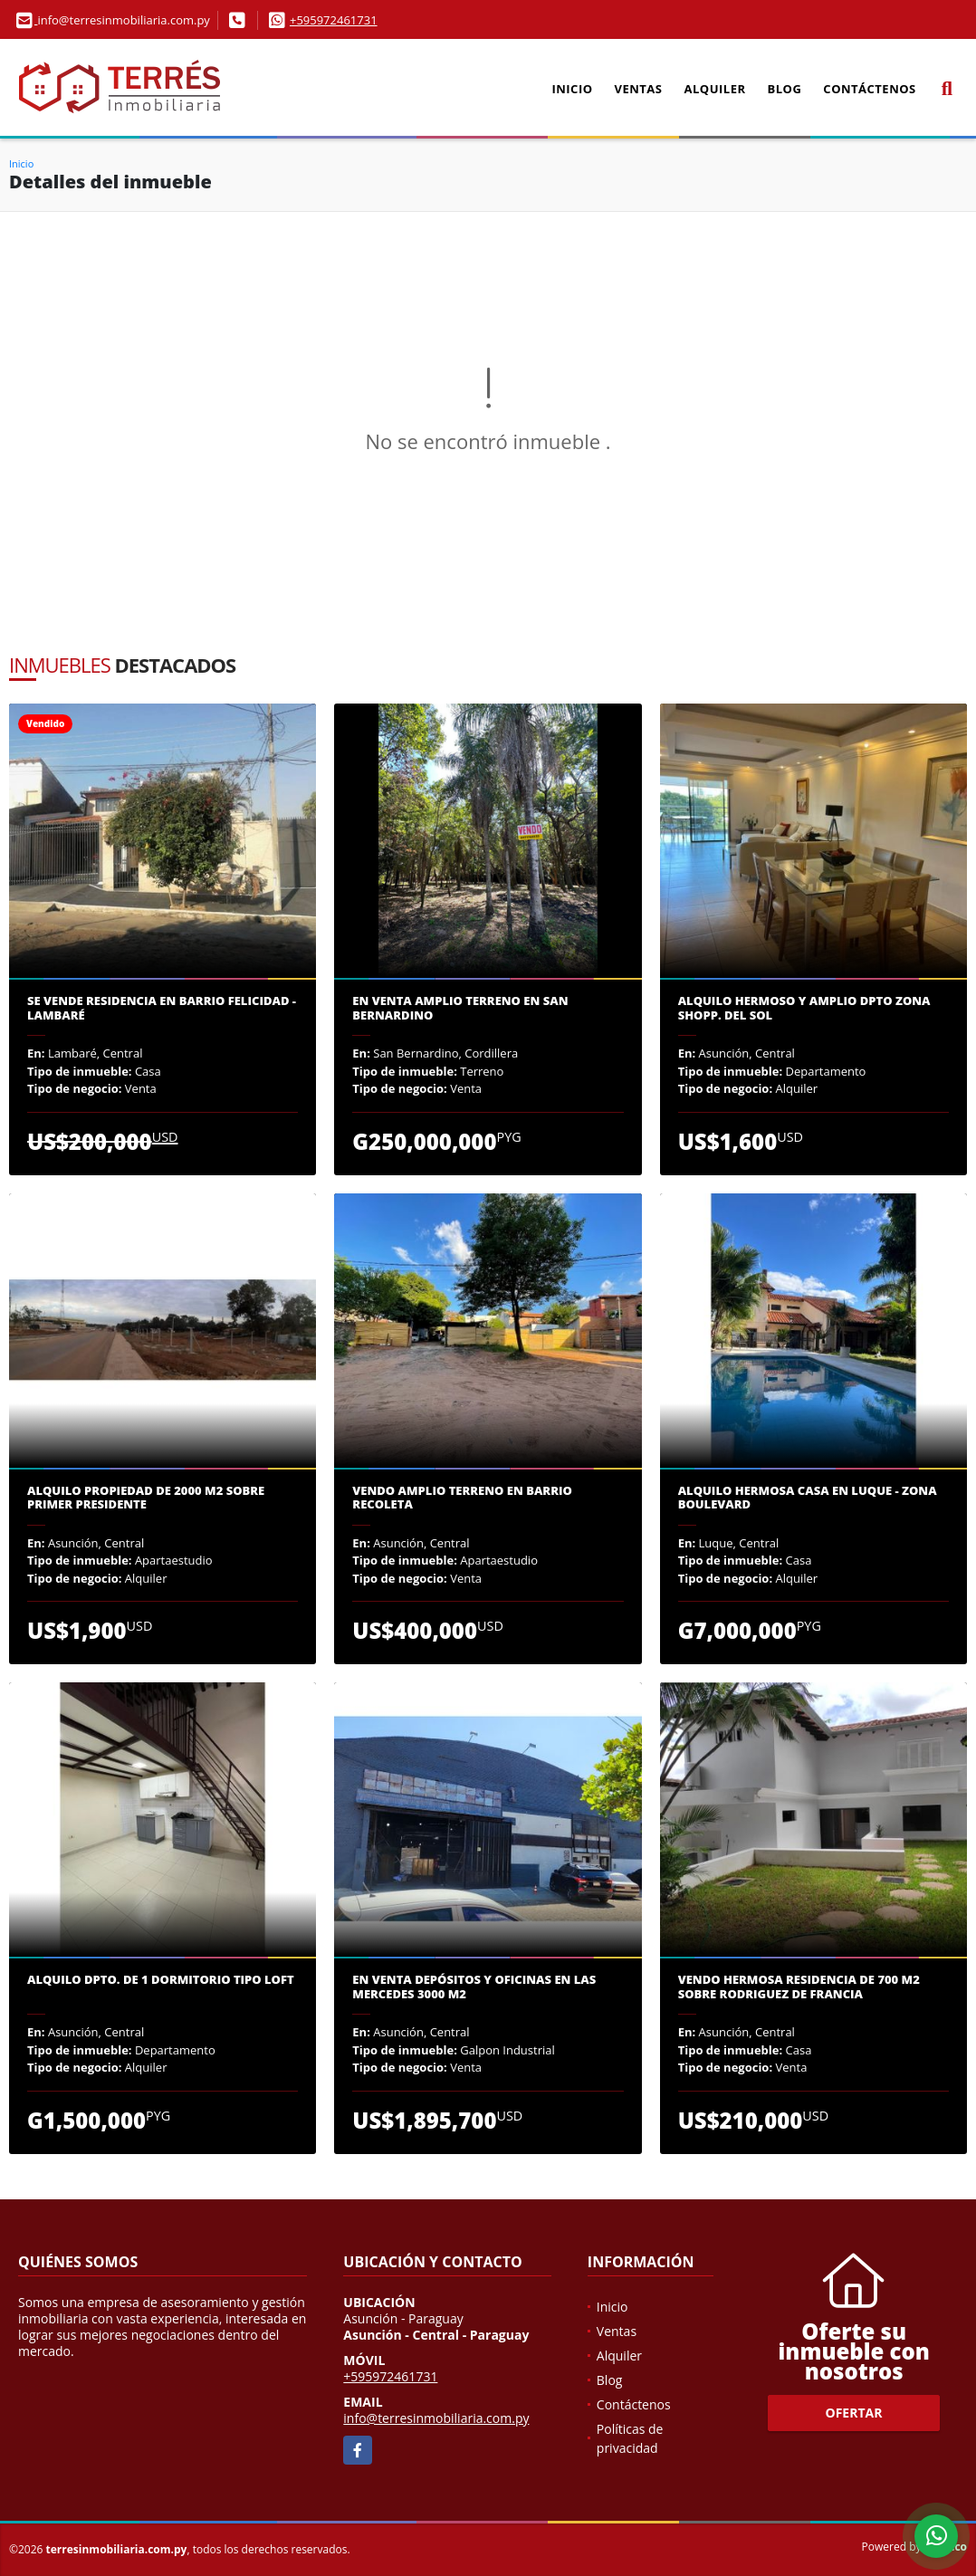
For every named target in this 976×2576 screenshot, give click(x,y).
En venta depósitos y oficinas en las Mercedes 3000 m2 (474, 1987)
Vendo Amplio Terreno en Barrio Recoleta (461, 1498)
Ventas (639, 89)
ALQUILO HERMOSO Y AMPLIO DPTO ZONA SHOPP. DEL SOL (804, 1008)
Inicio (571, 89)
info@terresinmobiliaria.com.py (436, 2418)
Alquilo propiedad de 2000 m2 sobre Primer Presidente (145, 1498)
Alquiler (715, 89)
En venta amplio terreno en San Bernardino (460, 1008)
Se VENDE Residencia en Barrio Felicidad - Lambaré (161, 1008)
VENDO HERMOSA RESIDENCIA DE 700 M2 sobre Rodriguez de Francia (799, 1987)
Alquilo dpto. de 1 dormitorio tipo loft (160, 1980)
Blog (785, 89)
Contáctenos (869, 89)
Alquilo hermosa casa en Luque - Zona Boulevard (807, 1498)
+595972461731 (334, 20)
